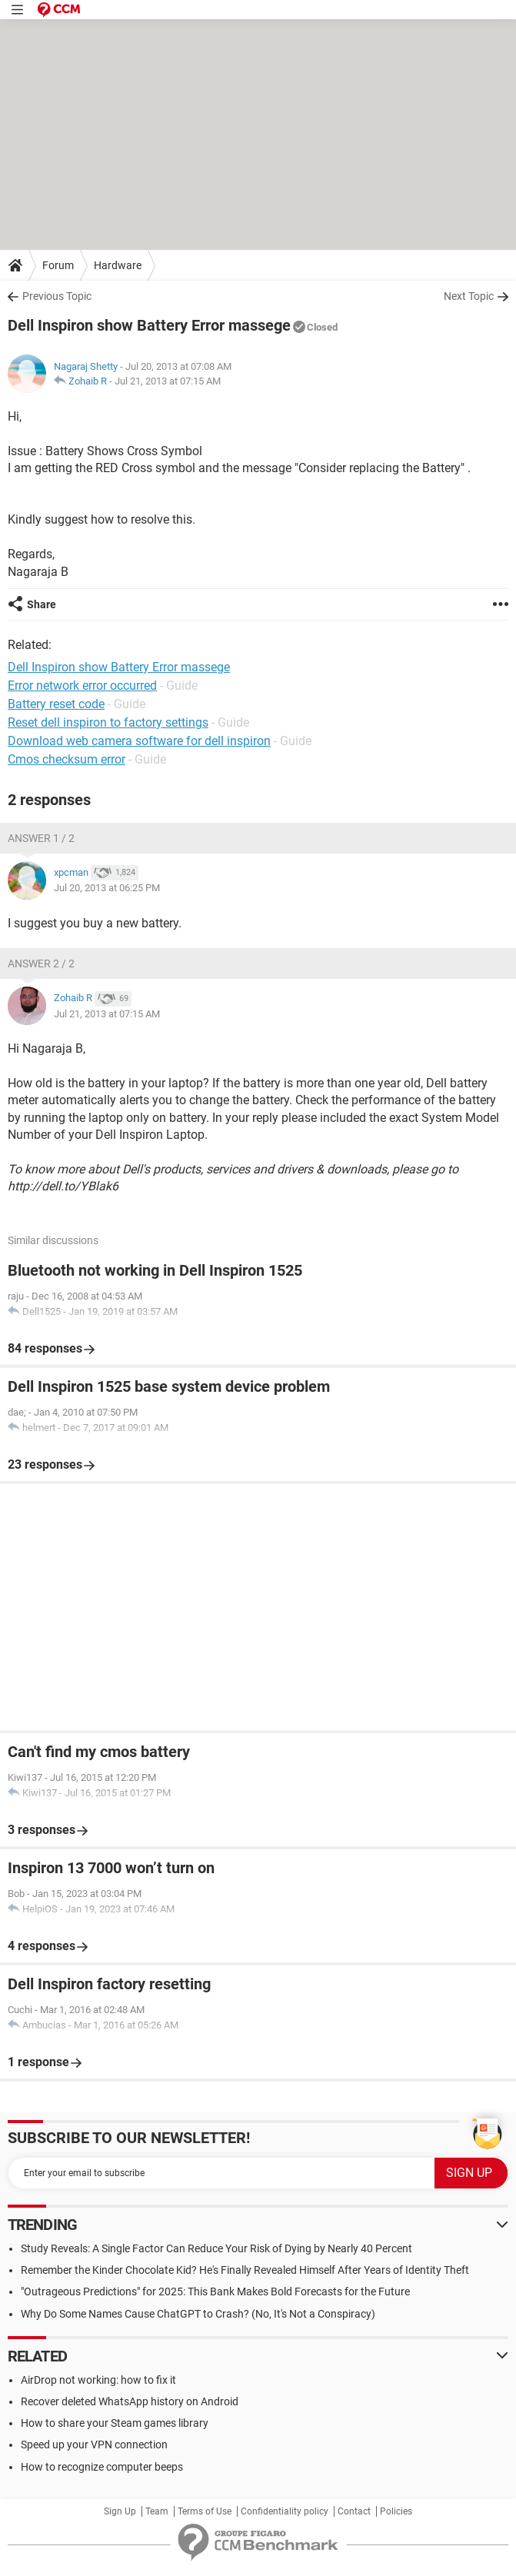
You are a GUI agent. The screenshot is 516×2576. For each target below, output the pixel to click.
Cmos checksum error (66, 759)
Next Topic (469, 296)
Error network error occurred (82, 685)
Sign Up (120, 2511)
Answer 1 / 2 (41, 838)
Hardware (117, 265)
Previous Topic (57, 296)
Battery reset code (56, 704)
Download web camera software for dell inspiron (139, 741)
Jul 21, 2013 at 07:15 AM (168, 381)
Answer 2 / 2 (41, 963)
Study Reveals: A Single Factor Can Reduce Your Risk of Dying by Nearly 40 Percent (216, 2248)
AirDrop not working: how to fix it (98, 2380)
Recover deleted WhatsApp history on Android (129, 2401)
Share (41, 604)
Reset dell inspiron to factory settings (108, 722)
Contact (354, 2511)
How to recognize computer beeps (102, 2467)
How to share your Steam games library (114, 2423)
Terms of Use (204, 2511)
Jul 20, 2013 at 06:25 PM (107, 888)
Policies (396, 2511)
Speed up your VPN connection (94, 2444)
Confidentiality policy (284, 2511)
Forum (58, 265)
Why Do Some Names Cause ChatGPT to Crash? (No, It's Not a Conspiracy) (198, 2314)
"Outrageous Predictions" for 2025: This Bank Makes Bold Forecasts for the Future (215, 2291)
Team (156, 2511)
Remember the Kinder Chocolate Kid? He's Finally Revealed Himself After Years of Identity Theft (245, 2270)
